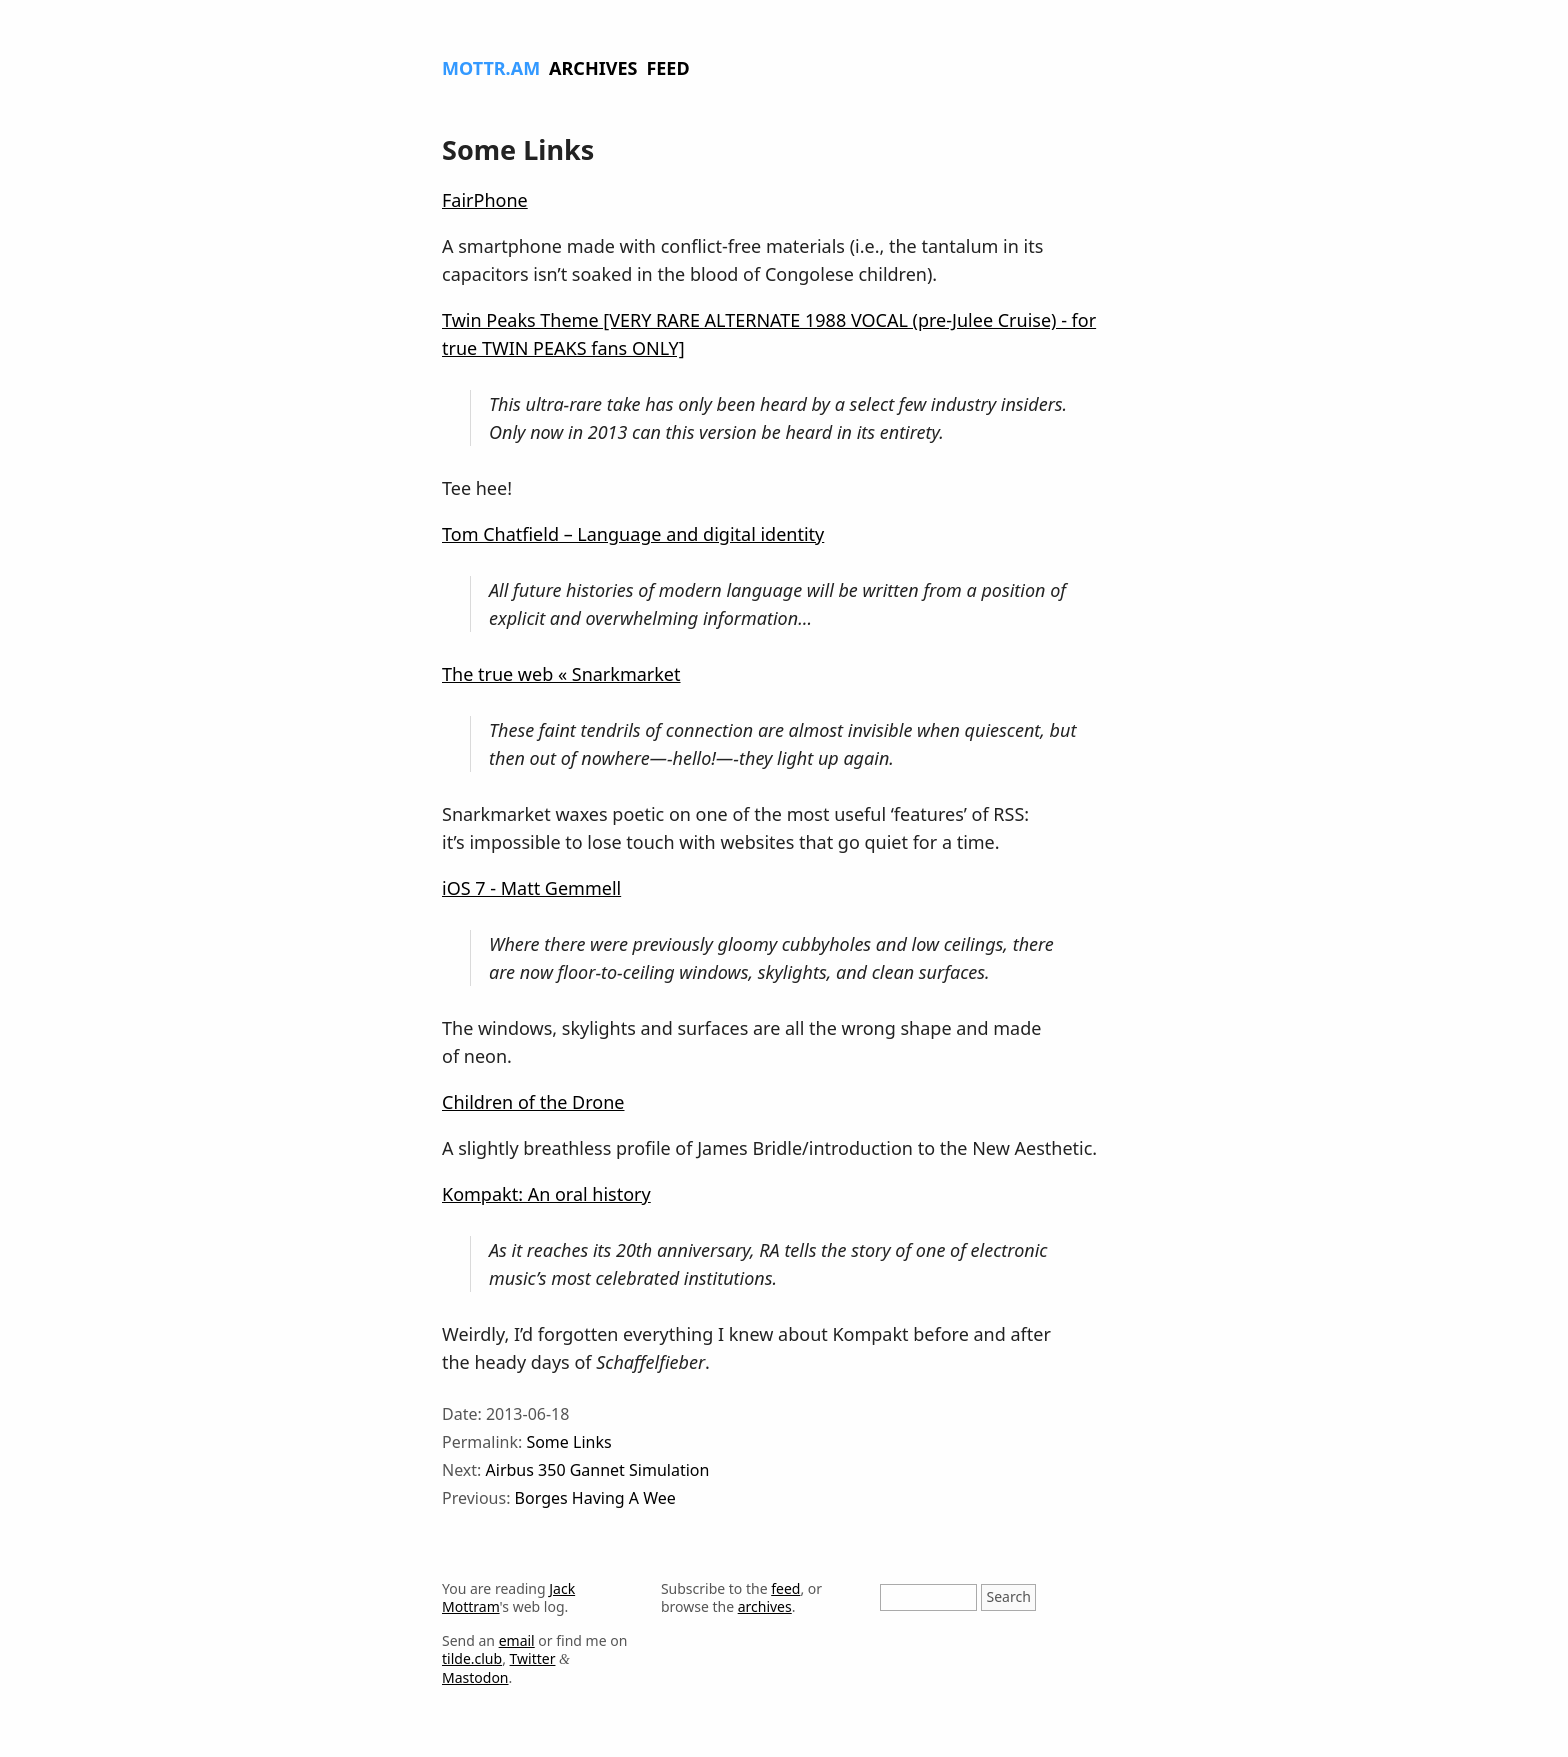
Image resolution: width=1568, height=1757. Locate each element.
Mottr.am (491, 68)
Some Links (568, 1442)
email (517, 1640)
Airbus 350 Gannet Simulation (598, 1470)
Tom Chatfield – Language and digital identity (633, 534)
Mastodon (475, 1677)
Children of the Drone (533, 1102)
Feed (667, 68)
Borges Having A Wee (595, 1498)
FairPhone (485, 200)
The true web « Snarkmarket (561, 674)
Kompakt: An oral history (546, 1194)
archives (765, 1606)
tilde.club (472, 1658)
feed (785, 1588)
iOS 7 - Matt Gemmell (531, 888)
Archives (593, 68)
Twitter (533, 1658)
